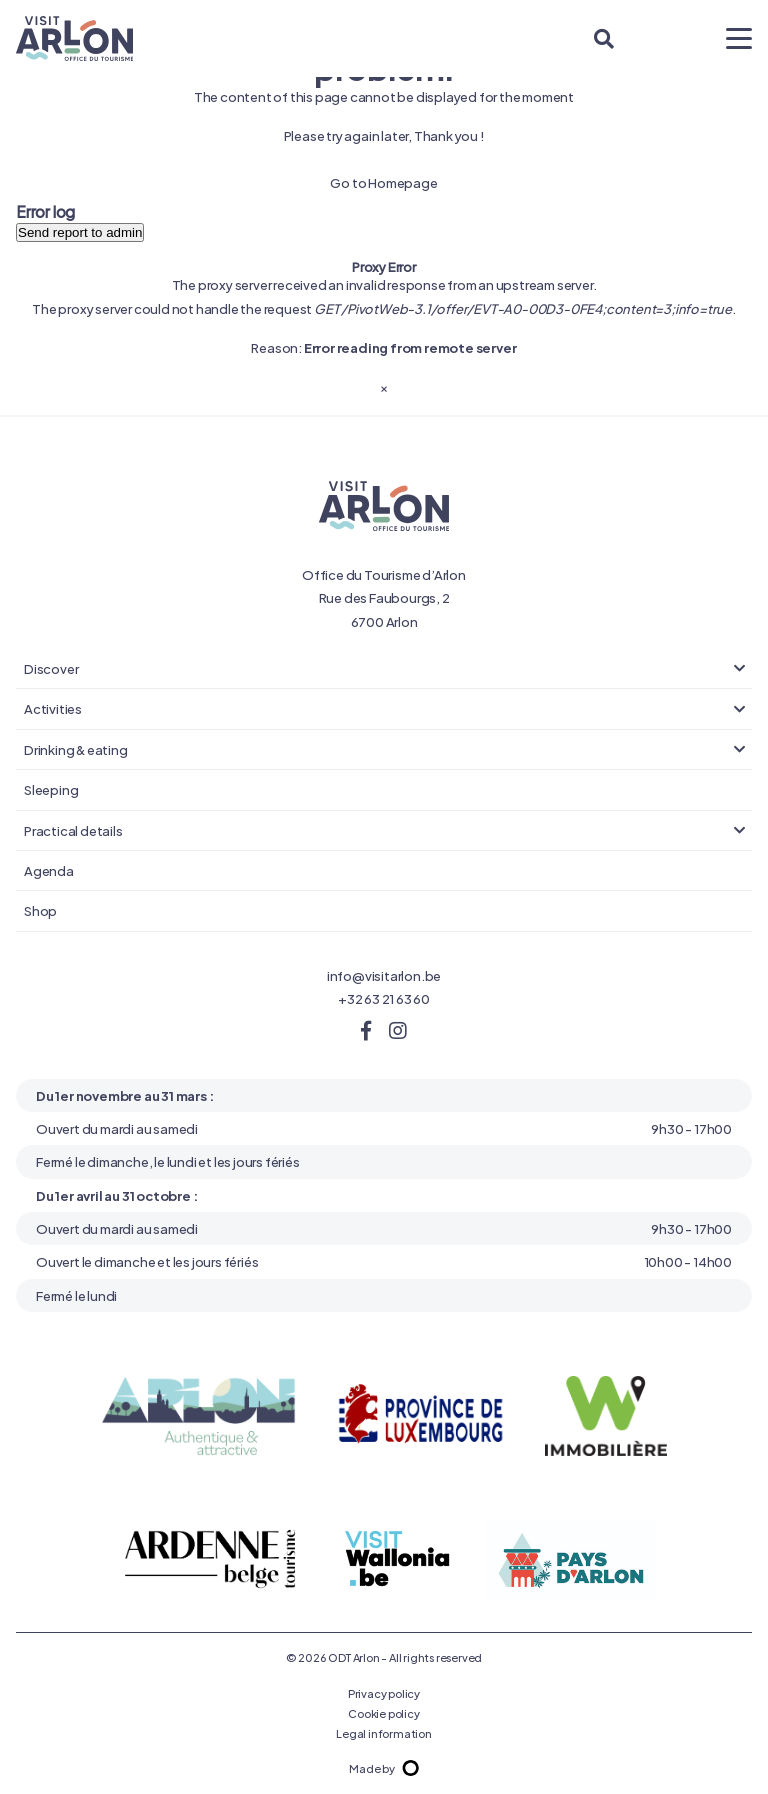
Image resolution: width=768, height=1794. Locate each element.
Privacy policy (384, 1693)
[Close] (384, 386)
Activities (53, 708)
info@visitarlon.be (384, 975)
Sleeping (51, 789)
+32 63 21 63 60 (384, 998)
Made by (383, 1768)
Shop (40, 910)
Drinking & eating (76, 749)
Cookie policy (383, 1713)
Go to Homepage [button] (383, 182)
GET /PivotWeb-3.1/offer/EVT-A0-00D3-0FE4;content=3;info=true (523, 308)
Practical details (73, 830)
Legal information (384, 1733)
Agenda (49, 870)
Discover (51, 668)
